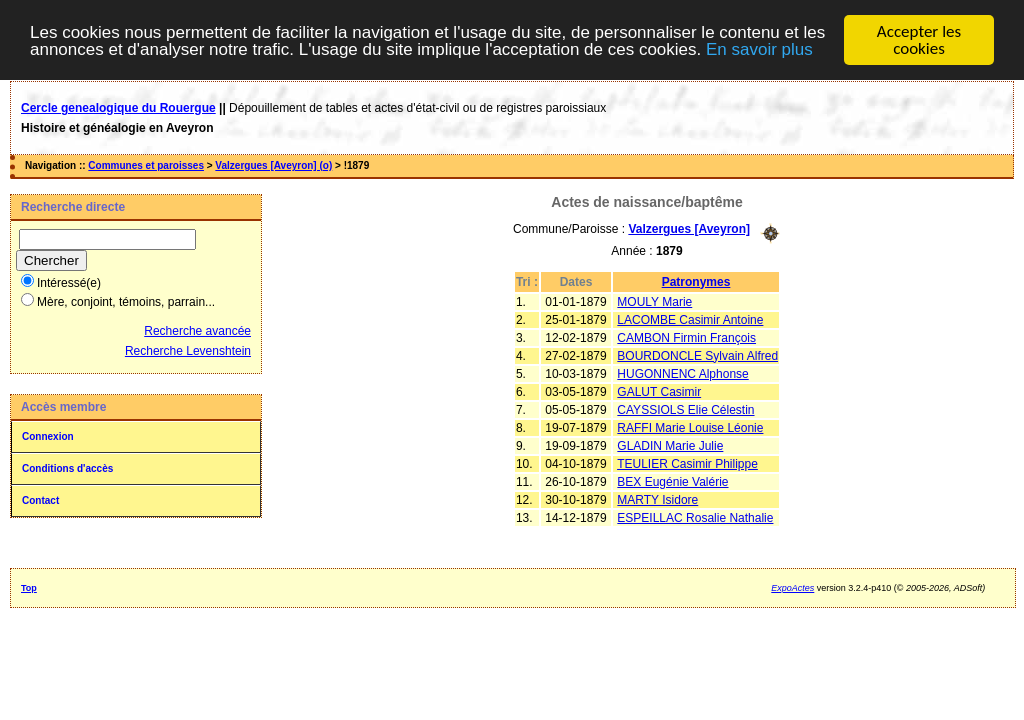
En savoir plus (759, 49)
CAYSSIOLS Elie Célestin (685, 409)
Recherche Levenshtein (188, 351)
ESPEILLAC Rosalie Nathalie (695, 517)
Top (29, 588)
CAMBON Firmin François (686, 337)
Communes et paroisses (146, 165)
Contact (40, 500)
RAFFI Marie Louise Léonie (690, 427)
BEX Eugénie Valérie (672, 481)
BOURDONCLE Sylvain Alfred (697, 355)
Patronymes (696, 281)
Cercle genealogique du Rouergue (118, 108)
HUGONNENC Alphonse (682, 373)
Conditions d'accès (67, 468)
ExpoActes (792, 588)
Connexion (48, 436)
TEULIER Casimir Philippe (687, 463)
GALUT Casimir (659, 391)
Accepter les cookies (919, 40)
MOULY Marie (654, 301)
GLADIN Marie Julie (670, 445)
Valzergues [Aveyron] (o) (273, 165)
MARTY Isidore (657, 499)
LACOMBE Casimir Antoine (690, 319)
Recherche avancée (197, 331)
